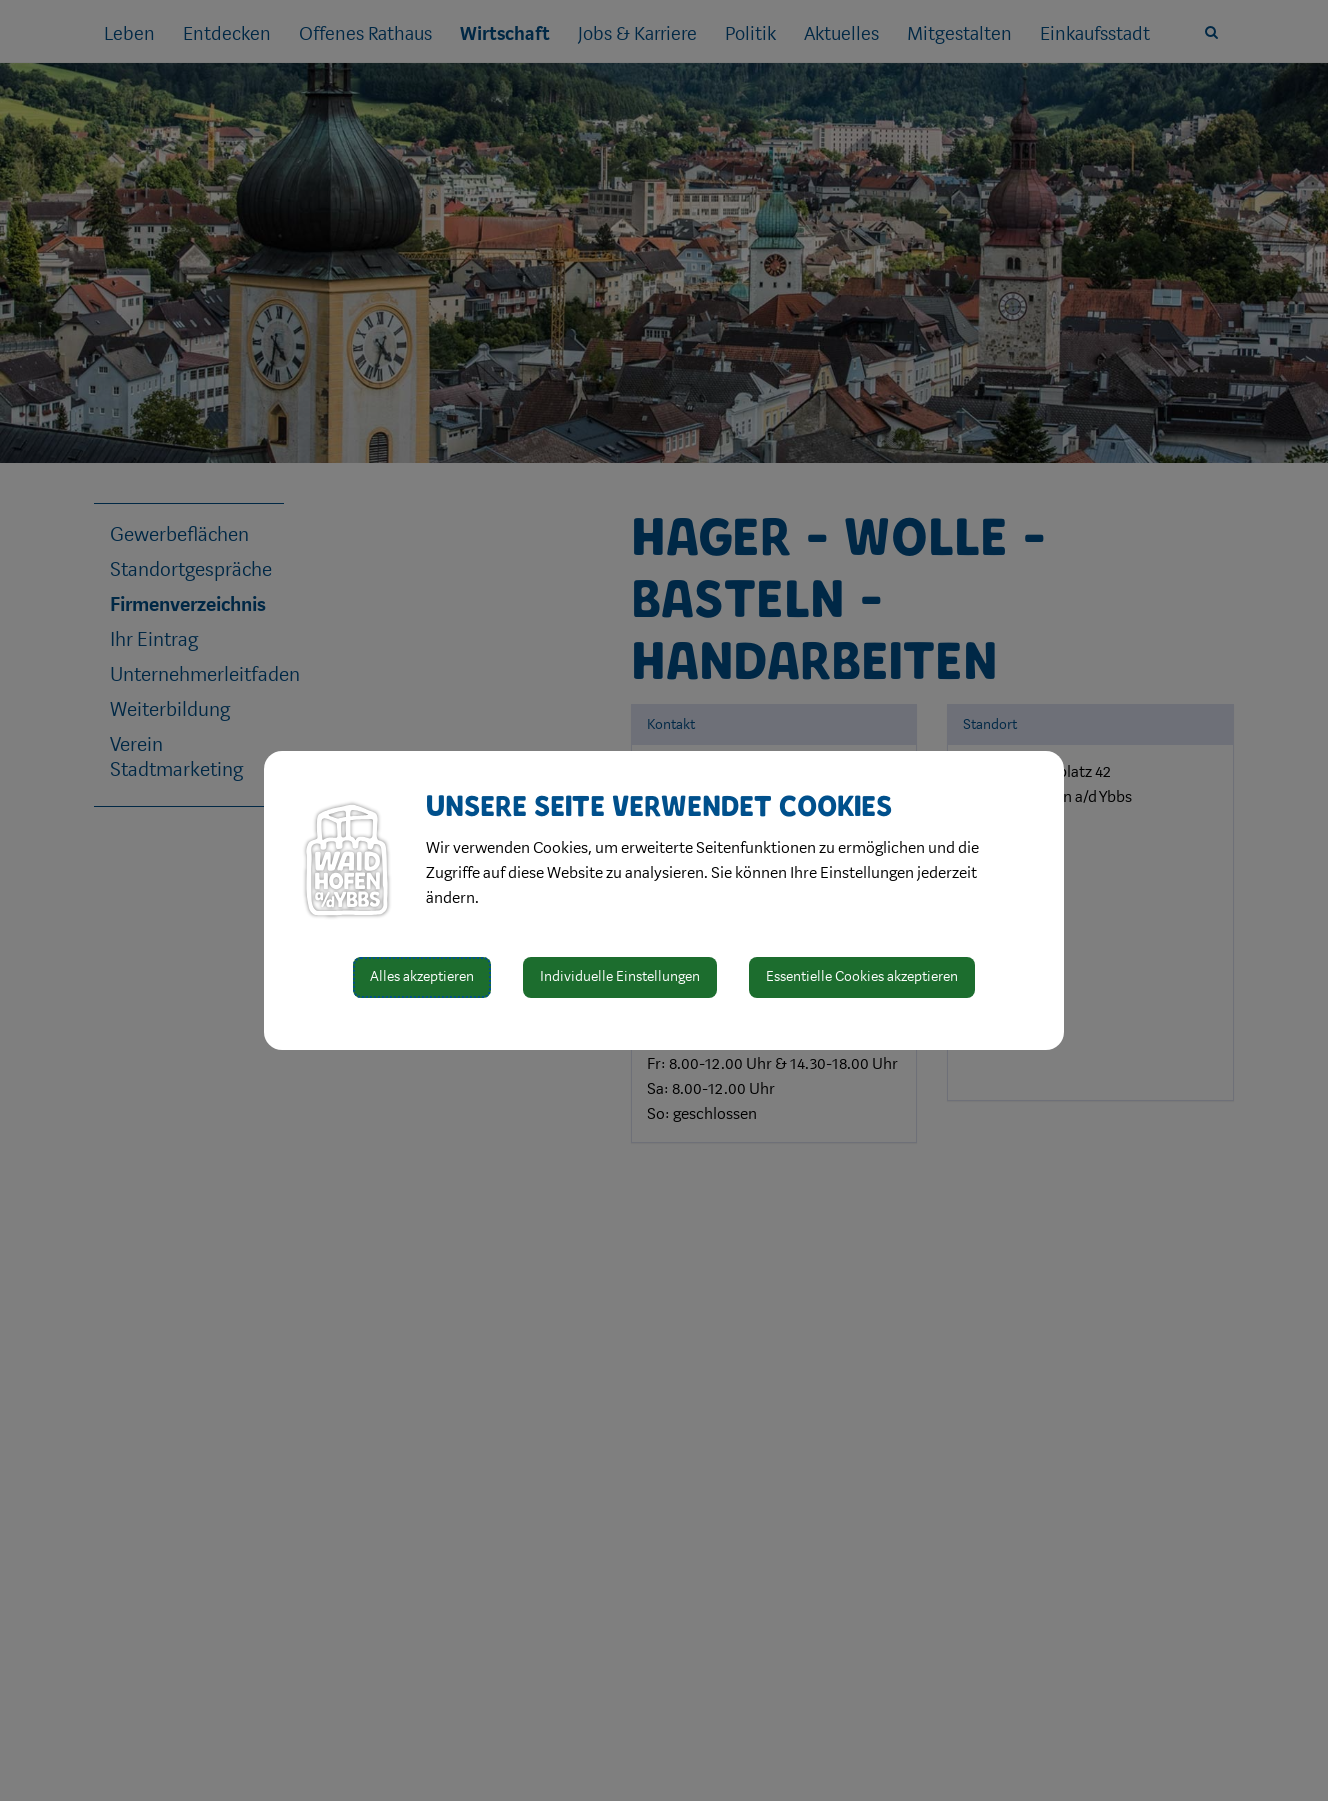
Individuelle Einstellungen (620, 976)
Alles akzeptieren (422, 976)
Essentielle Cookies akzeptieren (862, 976)
